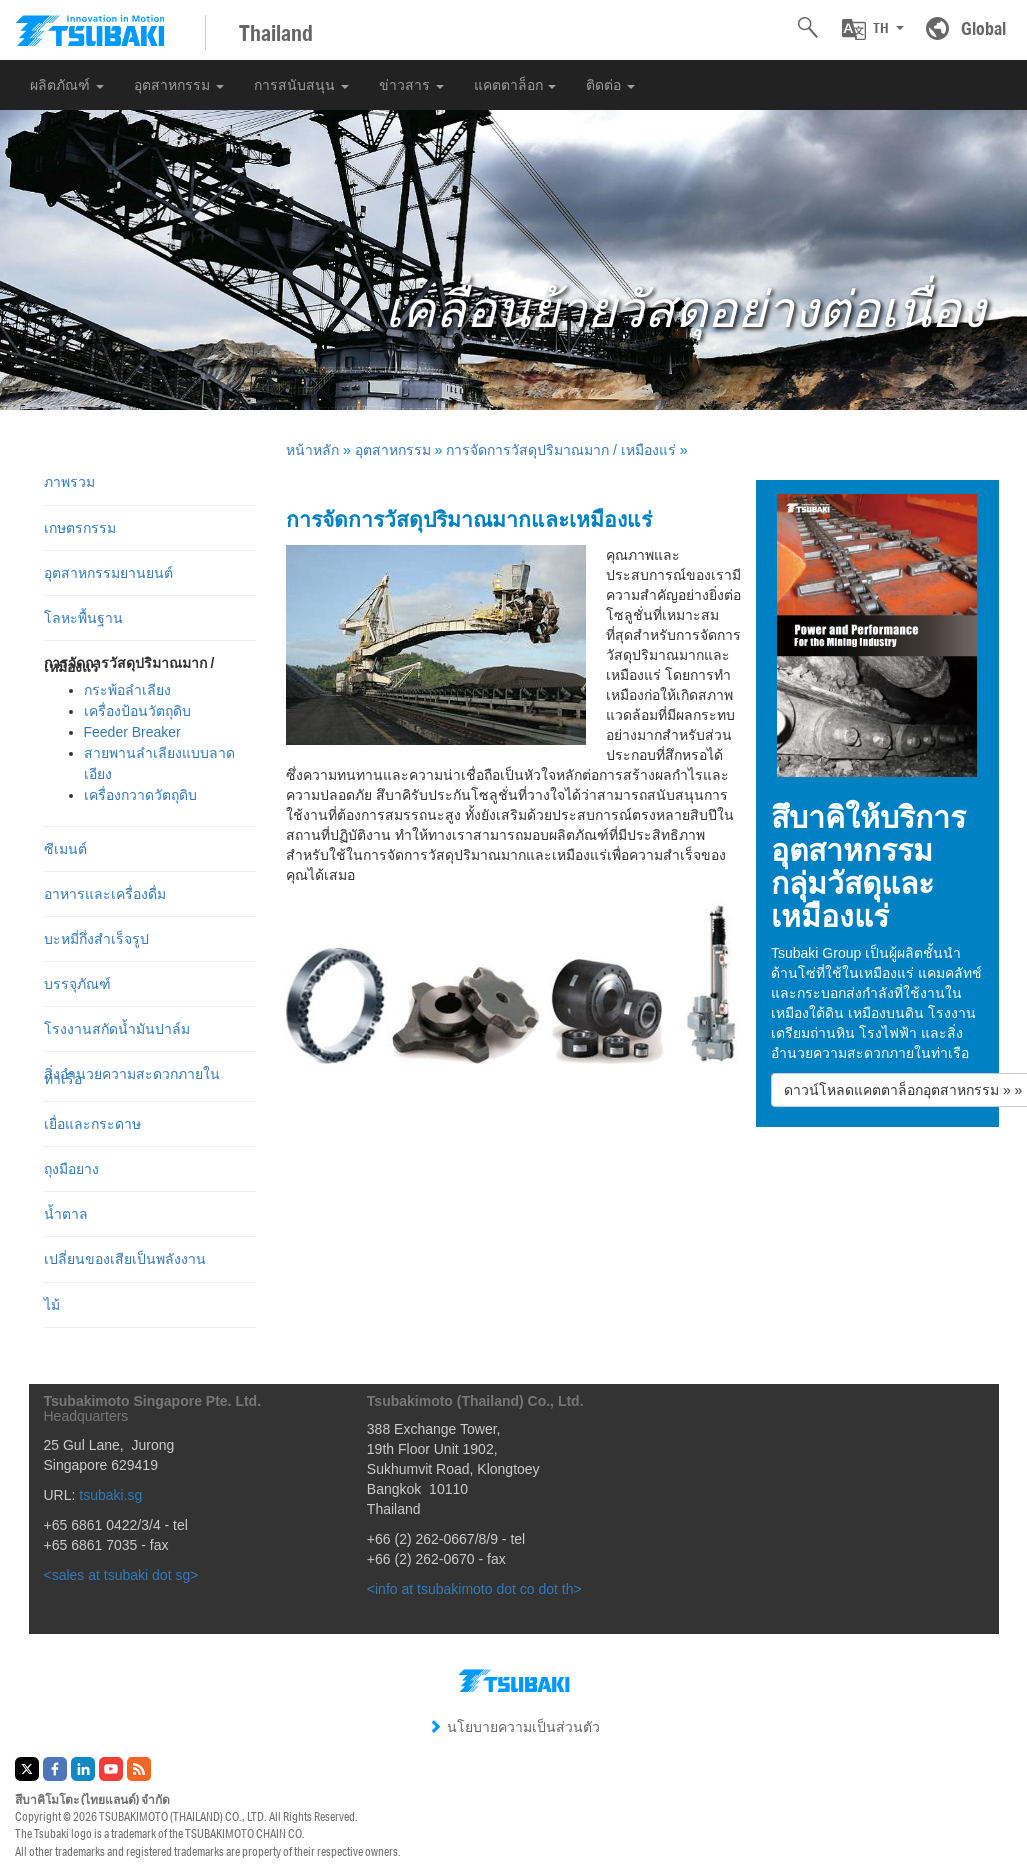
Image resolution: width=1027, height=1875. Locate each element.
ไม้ (52, 1305)
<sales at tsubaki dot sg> (121, 1575)
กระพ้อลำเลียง (127, 690)
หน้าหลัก (312, 450)
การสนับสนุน (301, 85)
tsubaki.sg (110, 1495)
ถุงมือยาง (71, 1169)
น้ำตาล (66, 1214)
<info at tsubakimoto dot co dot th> (474, 1589)
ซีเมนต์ (65, 849)
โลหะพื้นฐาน (83, 618)
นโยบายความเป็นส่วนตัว (514, 1727)
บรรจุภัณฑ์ (77, 984)
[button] (873, 29)
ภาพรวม (69, 482)
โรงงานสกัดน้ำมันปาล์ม (117, 1029)
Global (983, 28)
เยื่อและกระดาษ (92, 1124)
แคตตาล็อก (515, 85)
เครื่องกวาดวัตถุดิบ (140, 795)
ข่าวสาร (411, 85)
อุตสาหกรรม (179, 85)
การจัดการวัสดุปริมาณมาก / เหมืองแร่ (561, 450)
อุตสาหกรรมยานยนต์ (108, 573)
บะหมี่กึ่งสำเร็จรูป (96, 939)
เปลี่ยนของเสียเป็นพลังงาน (125, 1259)
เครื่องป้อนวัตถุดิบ (137, 711)
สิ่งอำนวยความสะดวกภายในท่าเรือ (132, 1076)
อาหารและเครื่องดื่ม (105, 894)
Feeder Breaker (132, 732)
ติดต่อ (610, 85)
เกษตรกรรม (80, 528)
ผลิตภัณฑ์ (67, 85)
